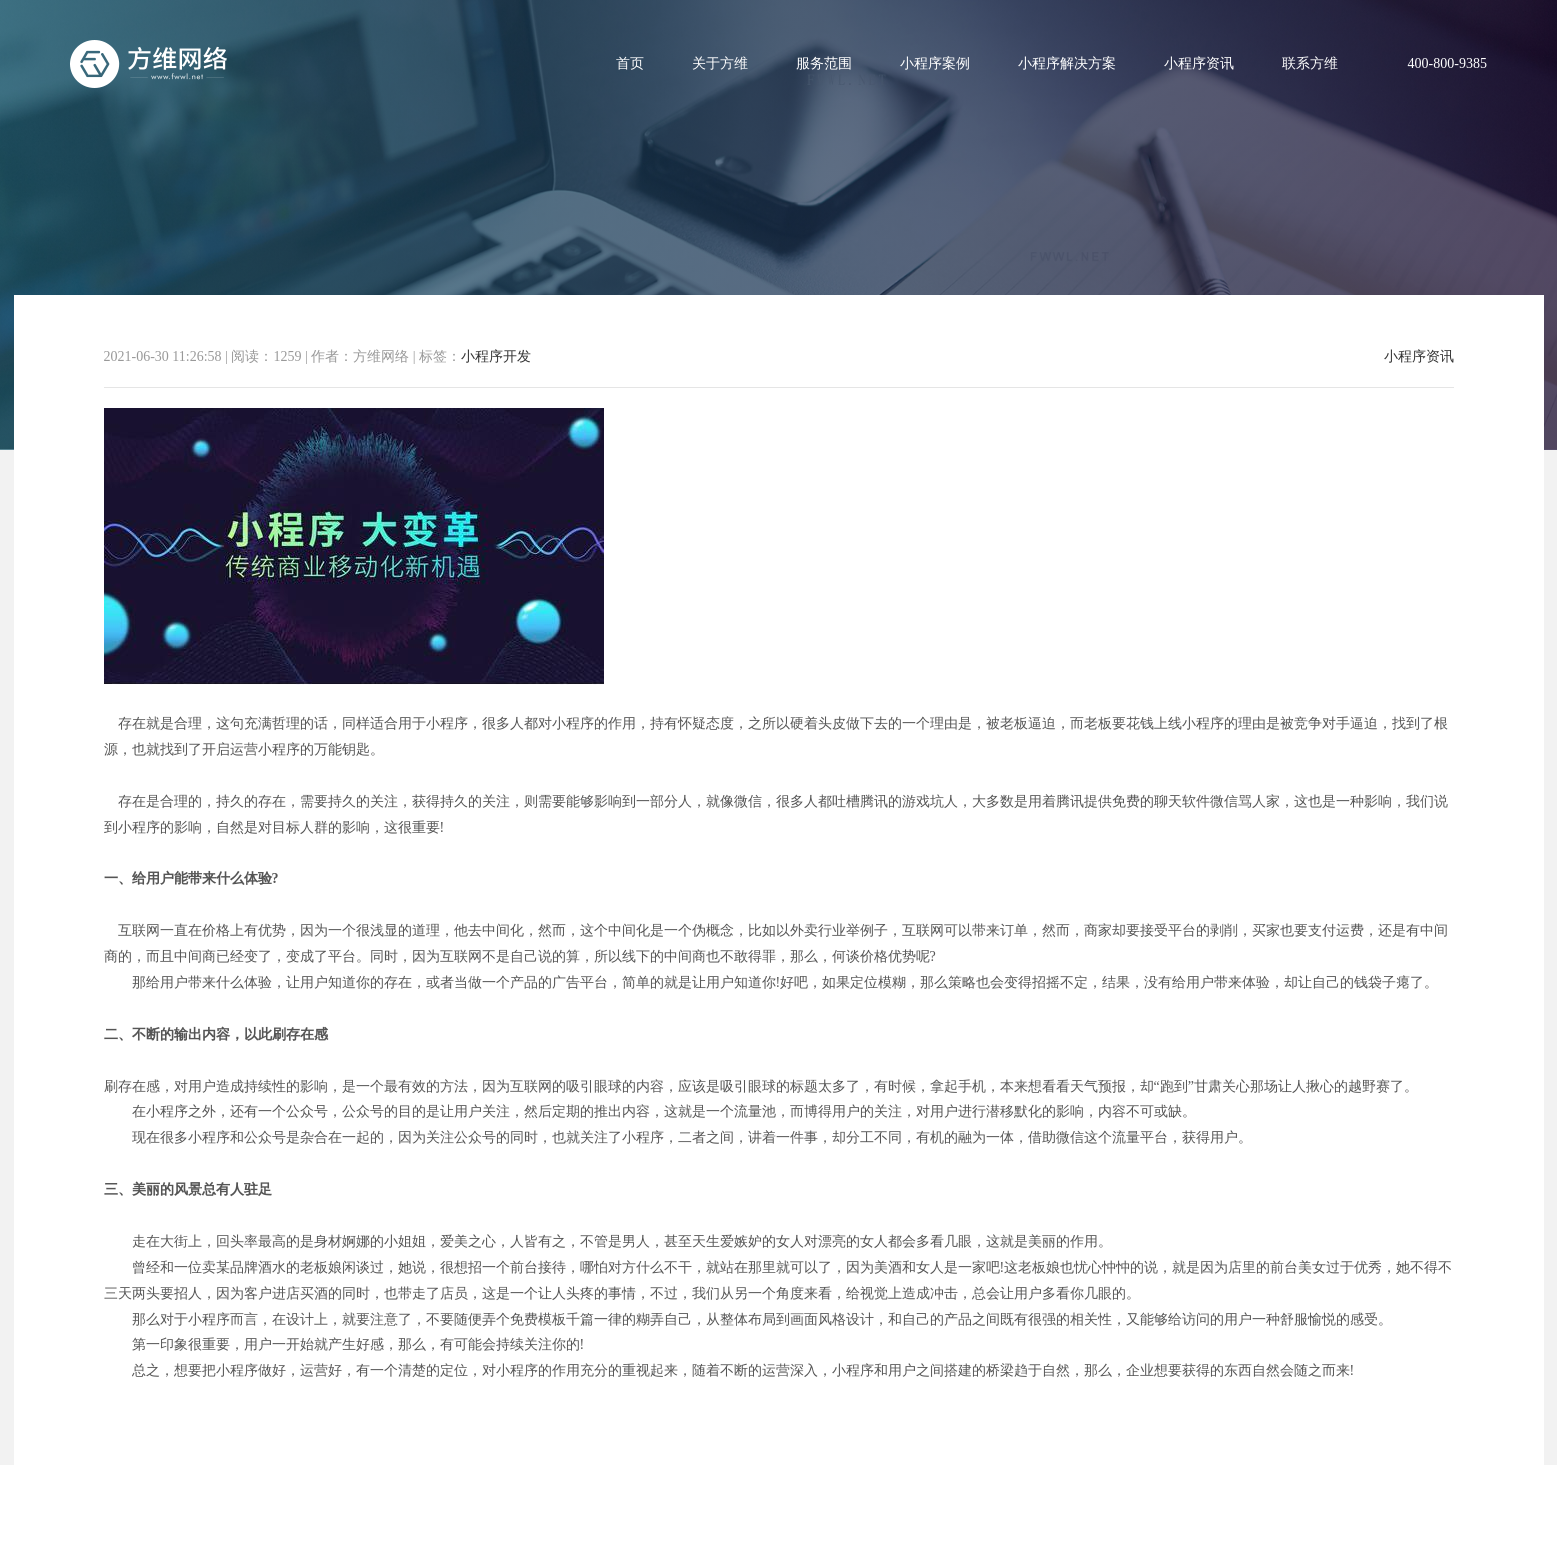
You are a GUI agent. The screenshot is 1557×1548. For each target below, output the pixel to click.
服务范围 (824, 63)
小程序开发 (496, 356)
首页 (630, 63)
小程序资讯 (1199, 63)
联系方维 (1310, 63)
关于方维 (720, 63)
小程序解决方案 (1067, 63)
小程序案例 (935, 63)
